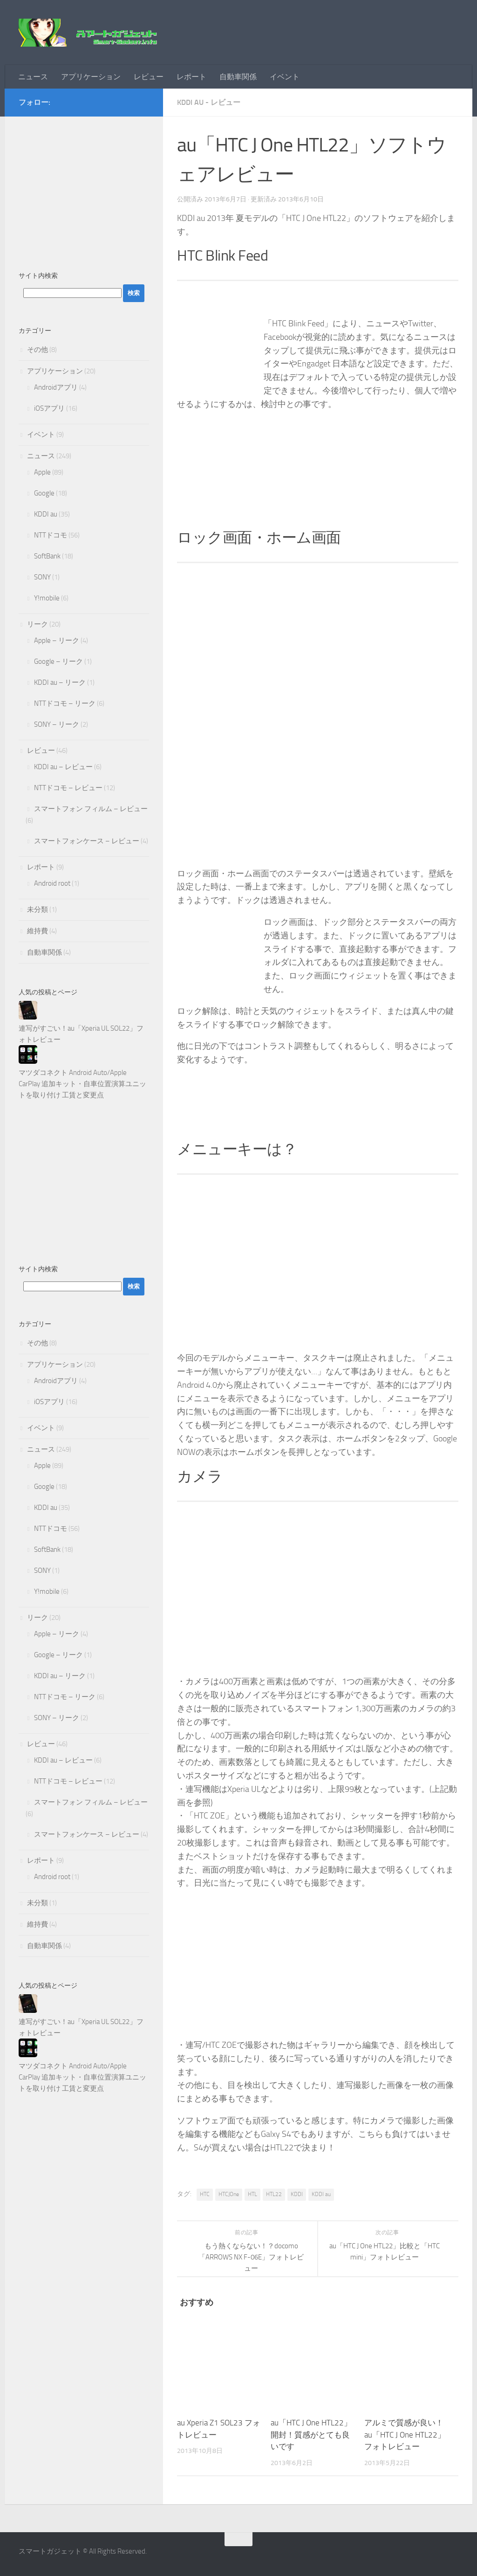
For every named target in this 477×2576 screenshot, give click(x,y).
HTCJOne (228, 2194)
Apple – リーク (56, 640)
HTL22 (274, 2194)
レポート (191, 76)
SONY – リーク (56, 724)
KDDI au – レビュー (63, 767)
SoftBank (47, 556)
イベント (285, 76)
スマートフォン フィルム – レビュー (91, 809)
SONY (42, 577)
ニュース (33, 76)
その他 (37, 349)
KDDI (297, 2194)
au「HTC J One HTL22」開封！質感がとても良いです (311, 2434)
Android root (52, 883)
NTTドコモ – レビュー (68, 788)
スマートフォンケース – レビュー (86, 841)
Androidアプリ (56, 387)
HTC (205, 2194)
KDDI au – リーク (60, 682)
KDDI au (321, 2194)
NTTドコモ (50, 535)
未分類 (37, 909)
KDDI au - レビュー (208, 102)
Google (44, 493)
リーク (37, 624)
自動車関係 (238, 76)
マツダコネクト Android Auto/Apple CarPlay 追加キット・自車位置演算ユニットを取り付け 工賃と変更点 (82, 1083)
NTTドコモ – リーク (64, 703)
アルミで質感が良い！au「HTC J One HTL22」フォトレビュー (404, 2434)
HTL (252, 2194)
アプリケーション (91, 76)
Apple (42, 472)
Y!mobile (47, 598)
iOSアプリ (49, 408)
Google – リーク (58, 661)
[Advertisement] (84, 189)
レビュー (149, 76)
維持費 (37, 931)
